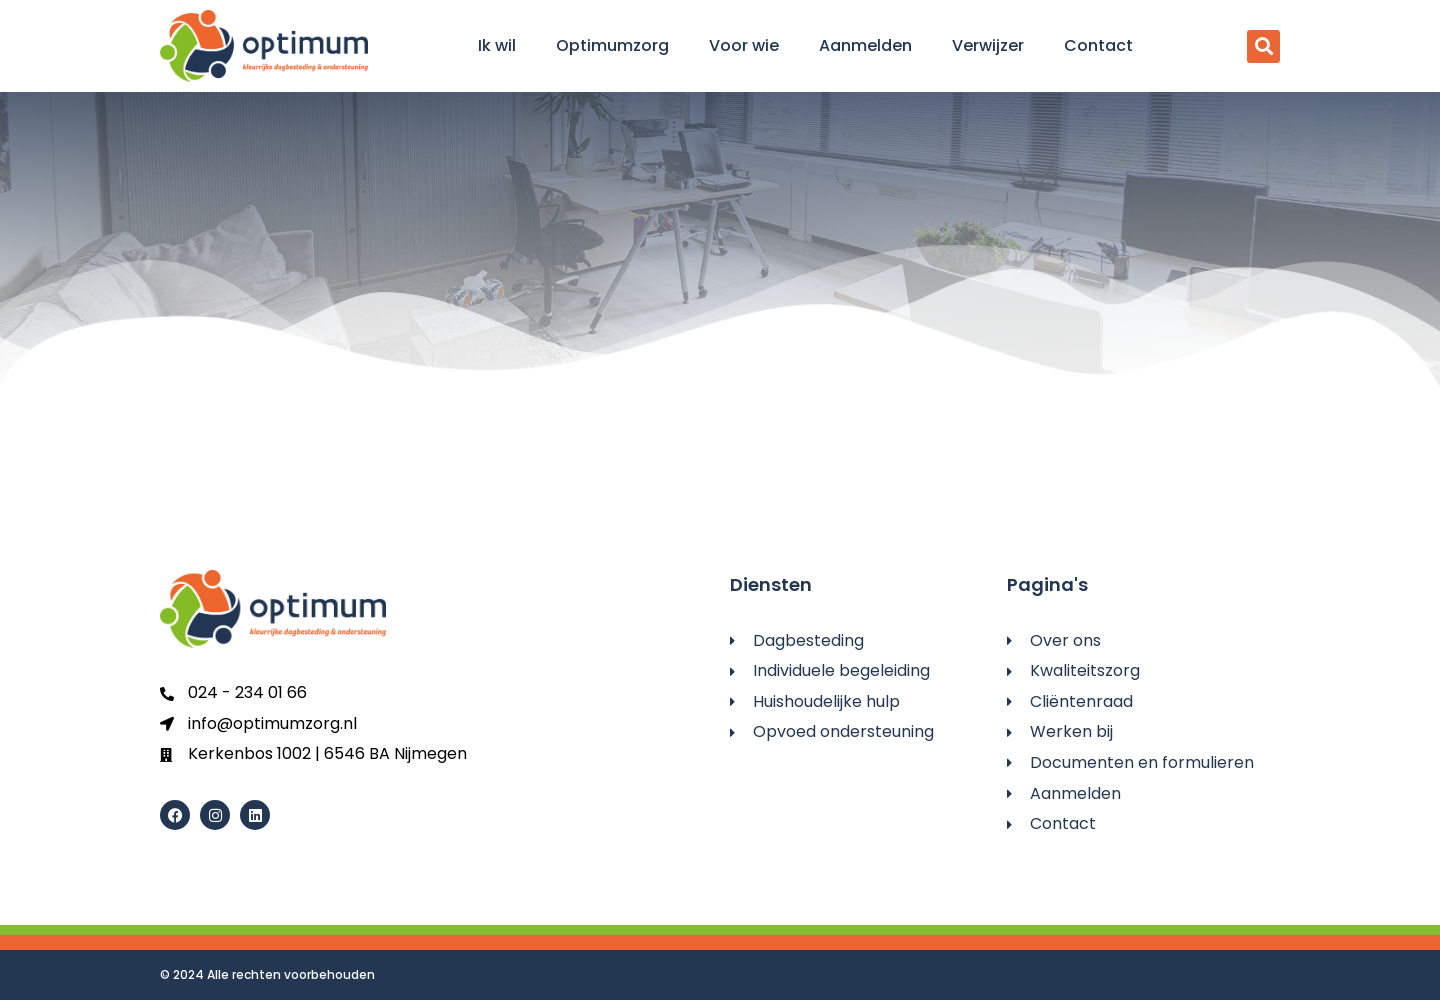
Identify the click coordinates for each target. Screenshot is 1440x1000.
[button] (1263, 46)
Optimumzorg (612, 45)
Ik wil (497, 45)
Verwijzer (988, 45)
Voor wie (744, 45)
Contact (1098, 45)
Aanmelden (865, 45)
